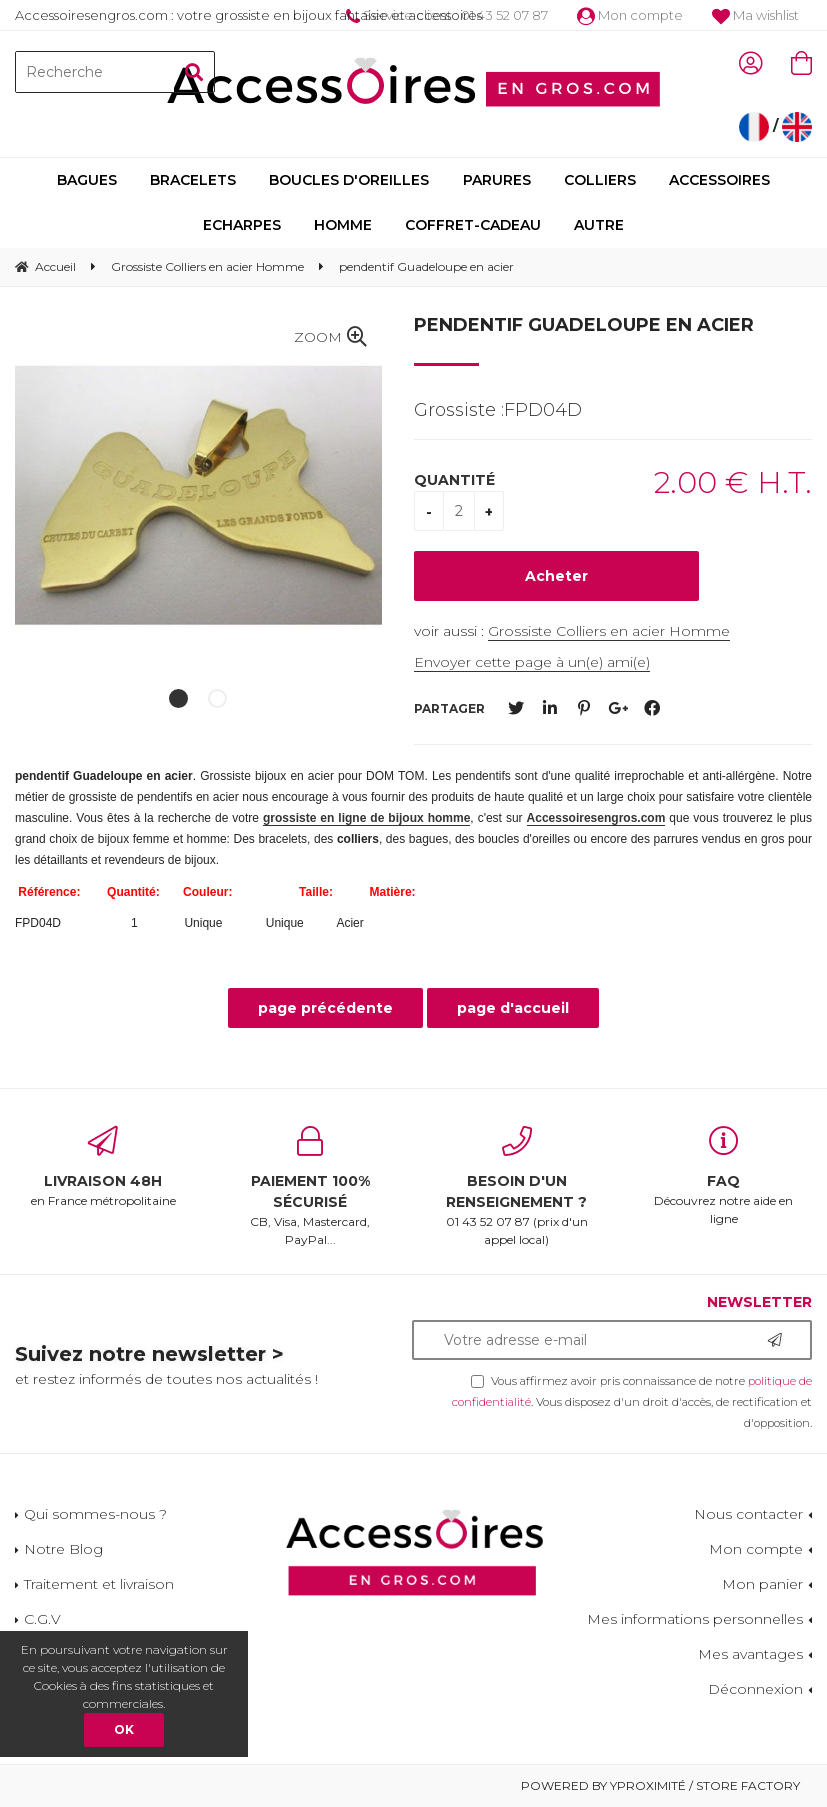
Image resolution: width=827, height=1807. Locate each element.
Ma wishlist (755, 15)
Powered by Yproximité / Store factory (660, 1785)
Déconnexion (755, 1689)
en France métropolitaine (103, 1167)
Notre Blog (63, 1549)
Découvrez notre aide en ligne (723, 1176)
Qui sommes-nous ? (95, 1514)
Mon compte (630, 15)
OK (124, 1729)
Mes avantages (750, 1654)
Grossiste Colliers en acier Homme (609, 631)
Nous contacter (748, 1514)
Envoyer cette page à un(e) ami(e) (532, 662)
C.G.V (42, 1619)
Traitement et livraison (99, 1584)
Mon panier (762, 1584)
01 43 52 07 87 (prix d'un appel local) (517, 1186)
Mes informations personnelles (695, 1619)
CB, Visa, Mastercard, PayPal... (310, 1186)
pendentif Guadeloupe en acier (584, 325)
